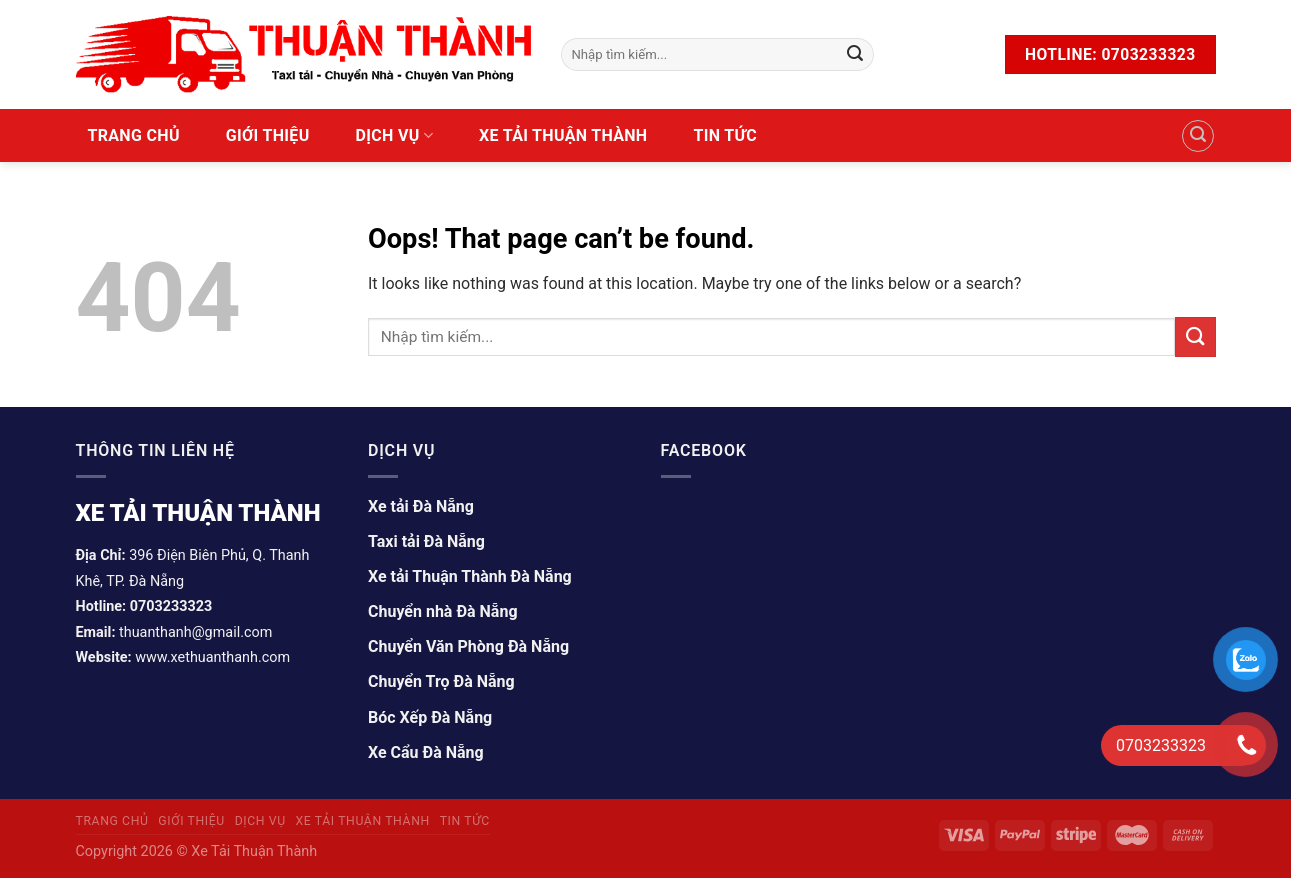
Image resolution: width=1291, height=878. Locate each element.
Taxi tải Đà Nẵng (426, 541)
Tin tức (725, 135)
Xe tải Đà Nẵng (421, 506)
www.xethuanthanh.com (212, 657)
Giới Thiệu (268, 135)
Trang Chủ (134, 135)
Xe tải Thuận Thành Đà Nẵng (470, 576)
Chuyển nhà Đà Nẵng (443, 611)
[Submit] (855, 55)
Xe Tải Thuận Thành (252, 851)
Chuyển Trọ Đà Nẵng (441, 681)
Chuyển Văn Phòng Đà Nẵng (468, 646)
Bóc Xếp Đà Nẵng (430, 717)
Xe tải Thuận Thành (563, 135)
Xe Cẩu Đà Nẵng (426, 752)
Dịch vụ (395, 135)
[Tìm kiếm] (1198, 136)
